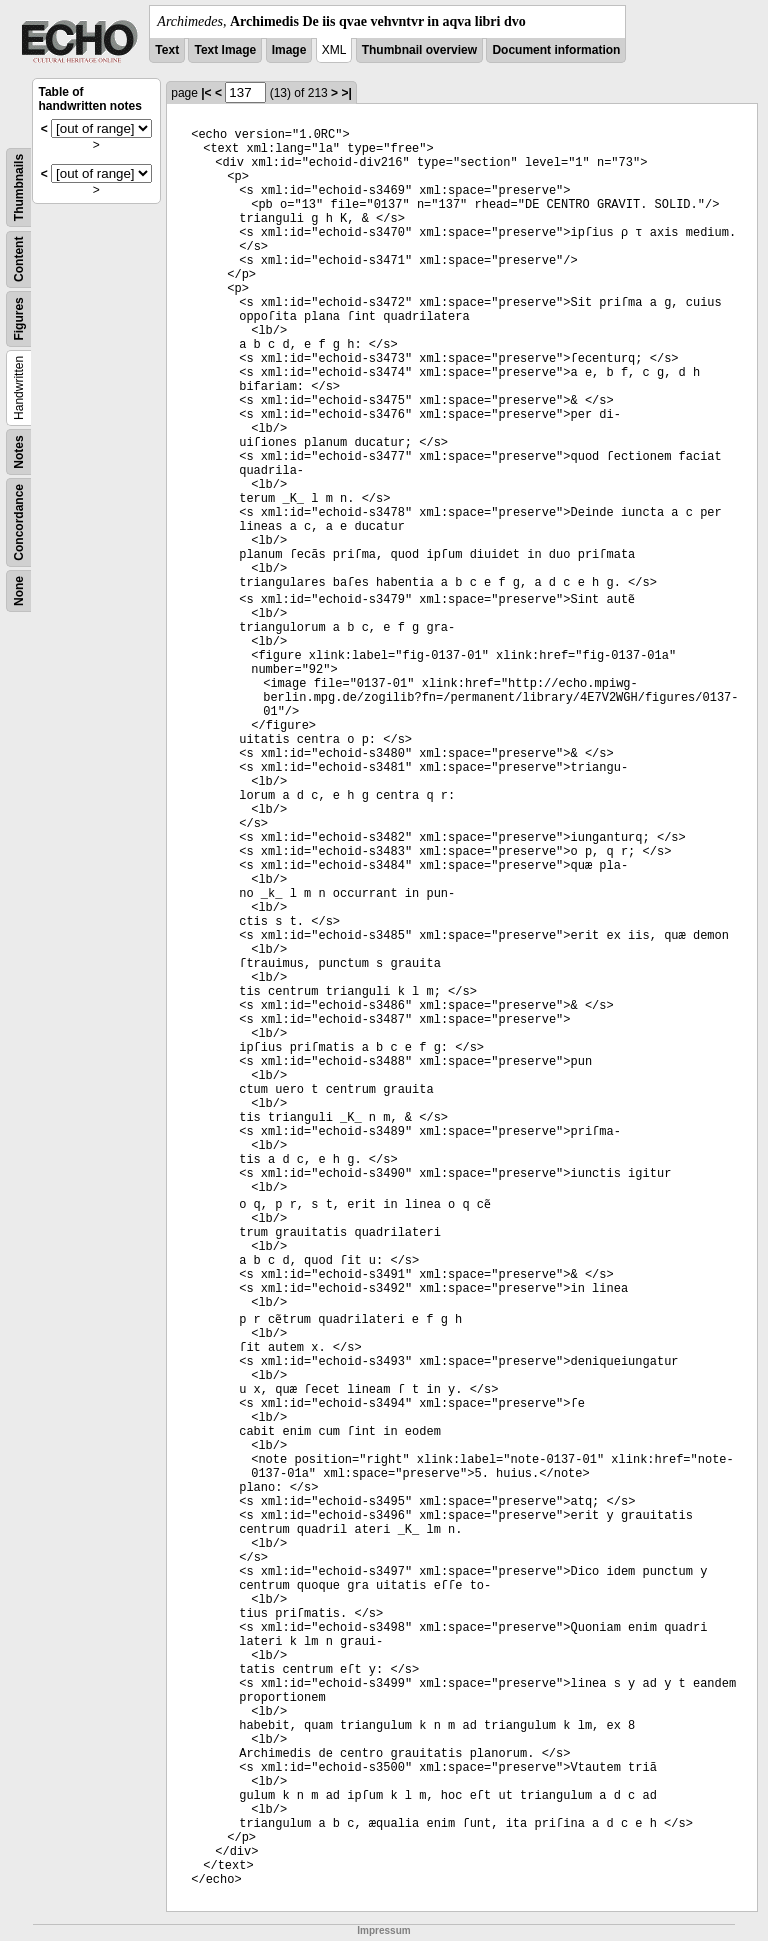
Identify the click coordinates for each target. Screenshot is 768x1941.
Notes (19, 451)
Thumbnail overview (419, 50)
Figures (19, 318)
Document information (556, 50)
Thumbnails (19, 187)
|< (206, 93)
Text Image (225, 50)
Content (19, 259)
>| (346, 93)
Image (289, 50)
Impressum (383, 1930)
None (19, 591)
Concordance (19, 522)
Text (167, 50)
